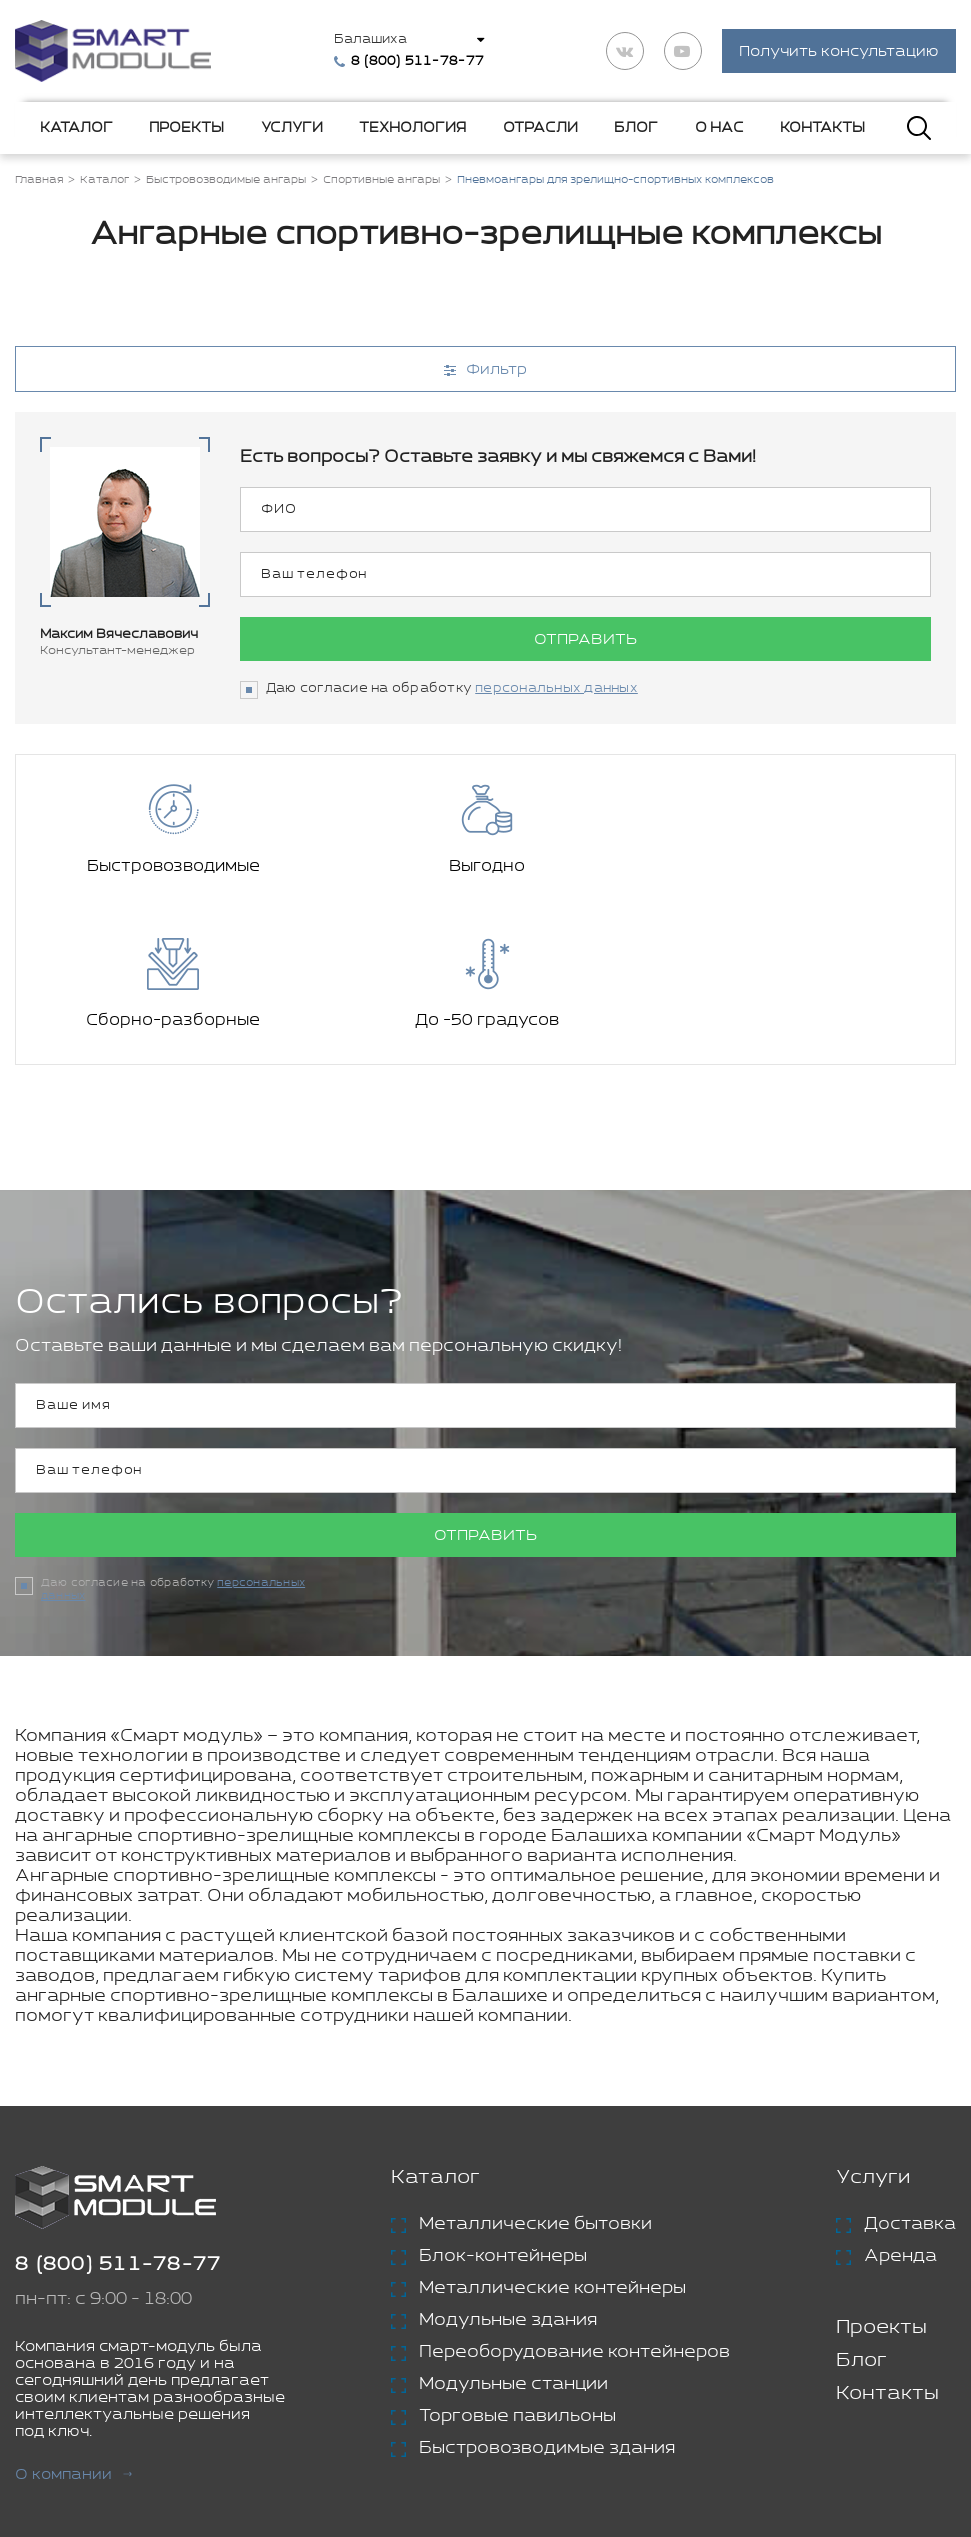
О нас (719, 129)
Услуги (292, 129)
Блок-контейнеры (503, 2103)
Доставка (910, 2071)
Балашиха (372, 40)
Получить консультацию (839, 52)
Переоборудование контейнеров (574, 2199)
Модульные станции (513, 2231)
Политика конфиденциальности (579, 2438)
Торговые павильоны (517, 2263)
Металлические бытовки (535, 2071)
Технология (412, 129)
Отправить (585, 641)
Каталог (76, 129)
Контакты (822, 129)
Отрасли (540, 129)
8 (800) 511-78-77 (118, 2111)
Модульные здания (508, 2167)
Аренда (900, 2103)
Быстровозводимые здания (547, 2295)
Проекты (186, 129)
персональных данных (556, 690)
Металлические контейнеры (552, 2135)
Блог (636, 129)
